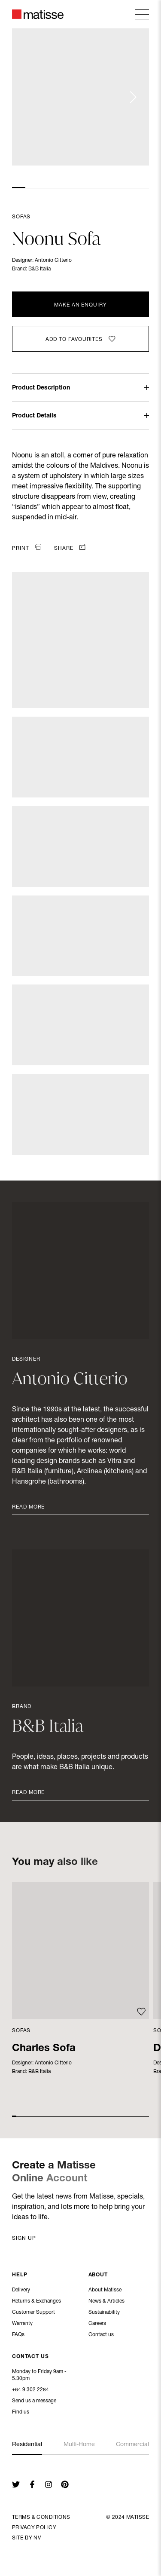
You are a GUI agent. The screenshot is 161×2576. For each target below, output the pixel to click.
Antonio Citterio (53, 260)
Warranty (22, 2324)
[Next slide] (133, 97)
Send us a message (34, 2401)
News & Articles (106, 2301)
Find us (20, 2413)
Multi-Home (79, 2445)
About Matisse (105, 2290)
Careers (97, 2324)
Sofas (21, 217)
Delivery (21, 2290)
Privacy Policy (34, 2527)
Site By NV (26, 2538)
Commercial (132, 2445)
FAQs (18, 2335)
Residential (27, 2445)
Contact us (101, 2335)
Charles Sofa (44, 2049)
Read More (28, 1507)
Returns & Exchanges (36, 2301)
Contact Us (30, 2357)
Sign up (24, 2238)
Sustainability (104, 2312)
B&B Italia (39, 269)
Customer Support (33, 2312)
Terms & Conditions (41, 2517)
